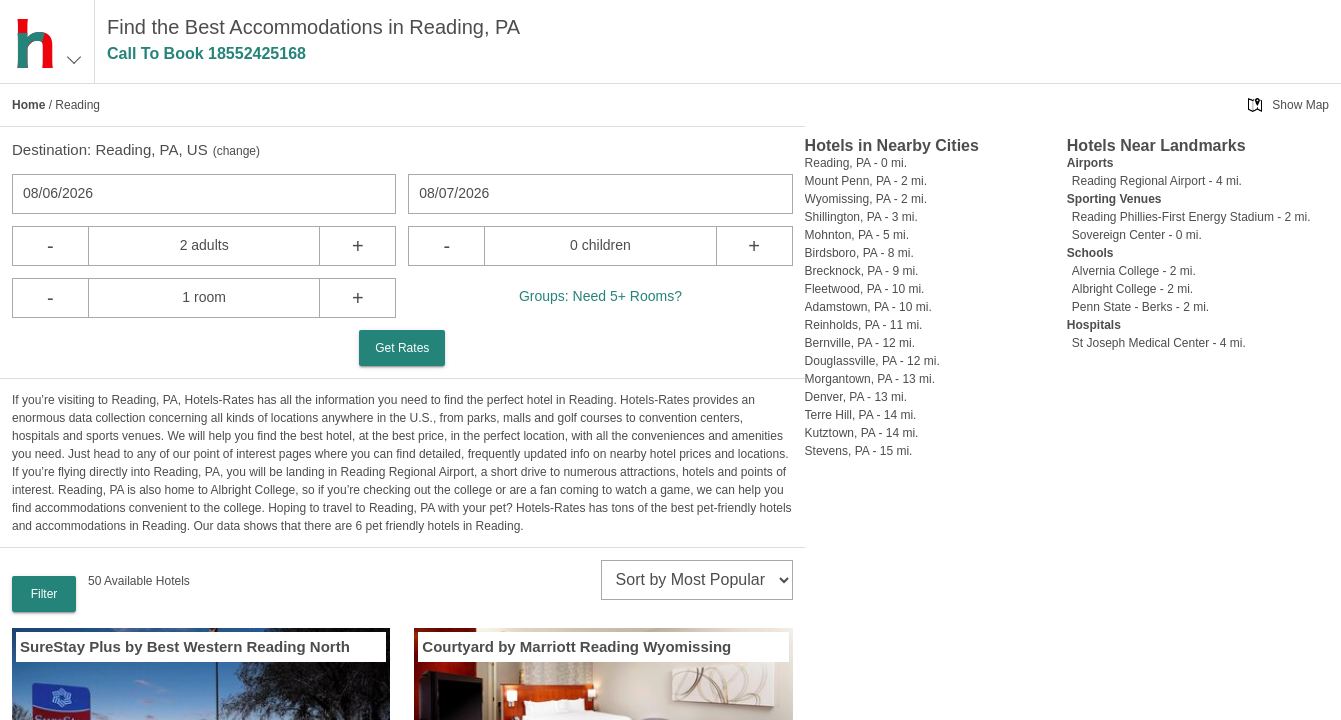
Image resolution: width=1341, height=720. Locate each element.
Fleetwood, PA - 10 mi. (865, 289)
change (236, 151)
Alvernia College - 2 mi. (1134, 271)
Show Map (1300, 105)
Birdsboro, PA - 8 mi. (859, 253)
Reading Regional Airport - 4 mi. (1157, 181)
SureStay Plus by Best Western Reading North (185, 646)
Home (28, 105)
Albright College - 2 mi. (1132, 289)
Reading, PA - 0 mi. (856, 163)
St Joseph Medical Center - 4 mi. (1159, 343)
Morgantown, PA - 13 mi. (870, 379)
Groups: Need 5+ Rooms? (600, 296)
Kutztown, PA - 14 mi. (862, 433)
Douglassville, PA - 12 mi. (872, 361)
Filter (44, 594)
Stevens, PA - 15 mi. (859, 451)
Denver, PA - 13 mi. (856, 397)
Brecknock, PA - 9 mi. (862, 271)
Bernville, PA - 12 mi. (860, 343)
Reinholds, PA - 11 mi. (864, 325)
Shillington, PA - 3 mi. (861, 217)
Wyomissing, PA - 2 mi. (866, 199)
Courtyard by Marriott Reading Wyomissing (576, 646)
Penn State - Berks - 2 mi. (1140, 307)
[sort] (697, 580)
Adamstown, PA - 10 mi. (868, 307)
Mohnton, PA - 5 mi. (857, 235)
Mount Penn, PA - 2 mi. (866, 181)
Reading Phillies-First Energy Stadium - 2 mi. (1191, 217)
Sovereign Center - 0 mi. (1137, 235)
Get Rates (402, 348)
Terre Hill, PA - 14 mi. (861, 415)
